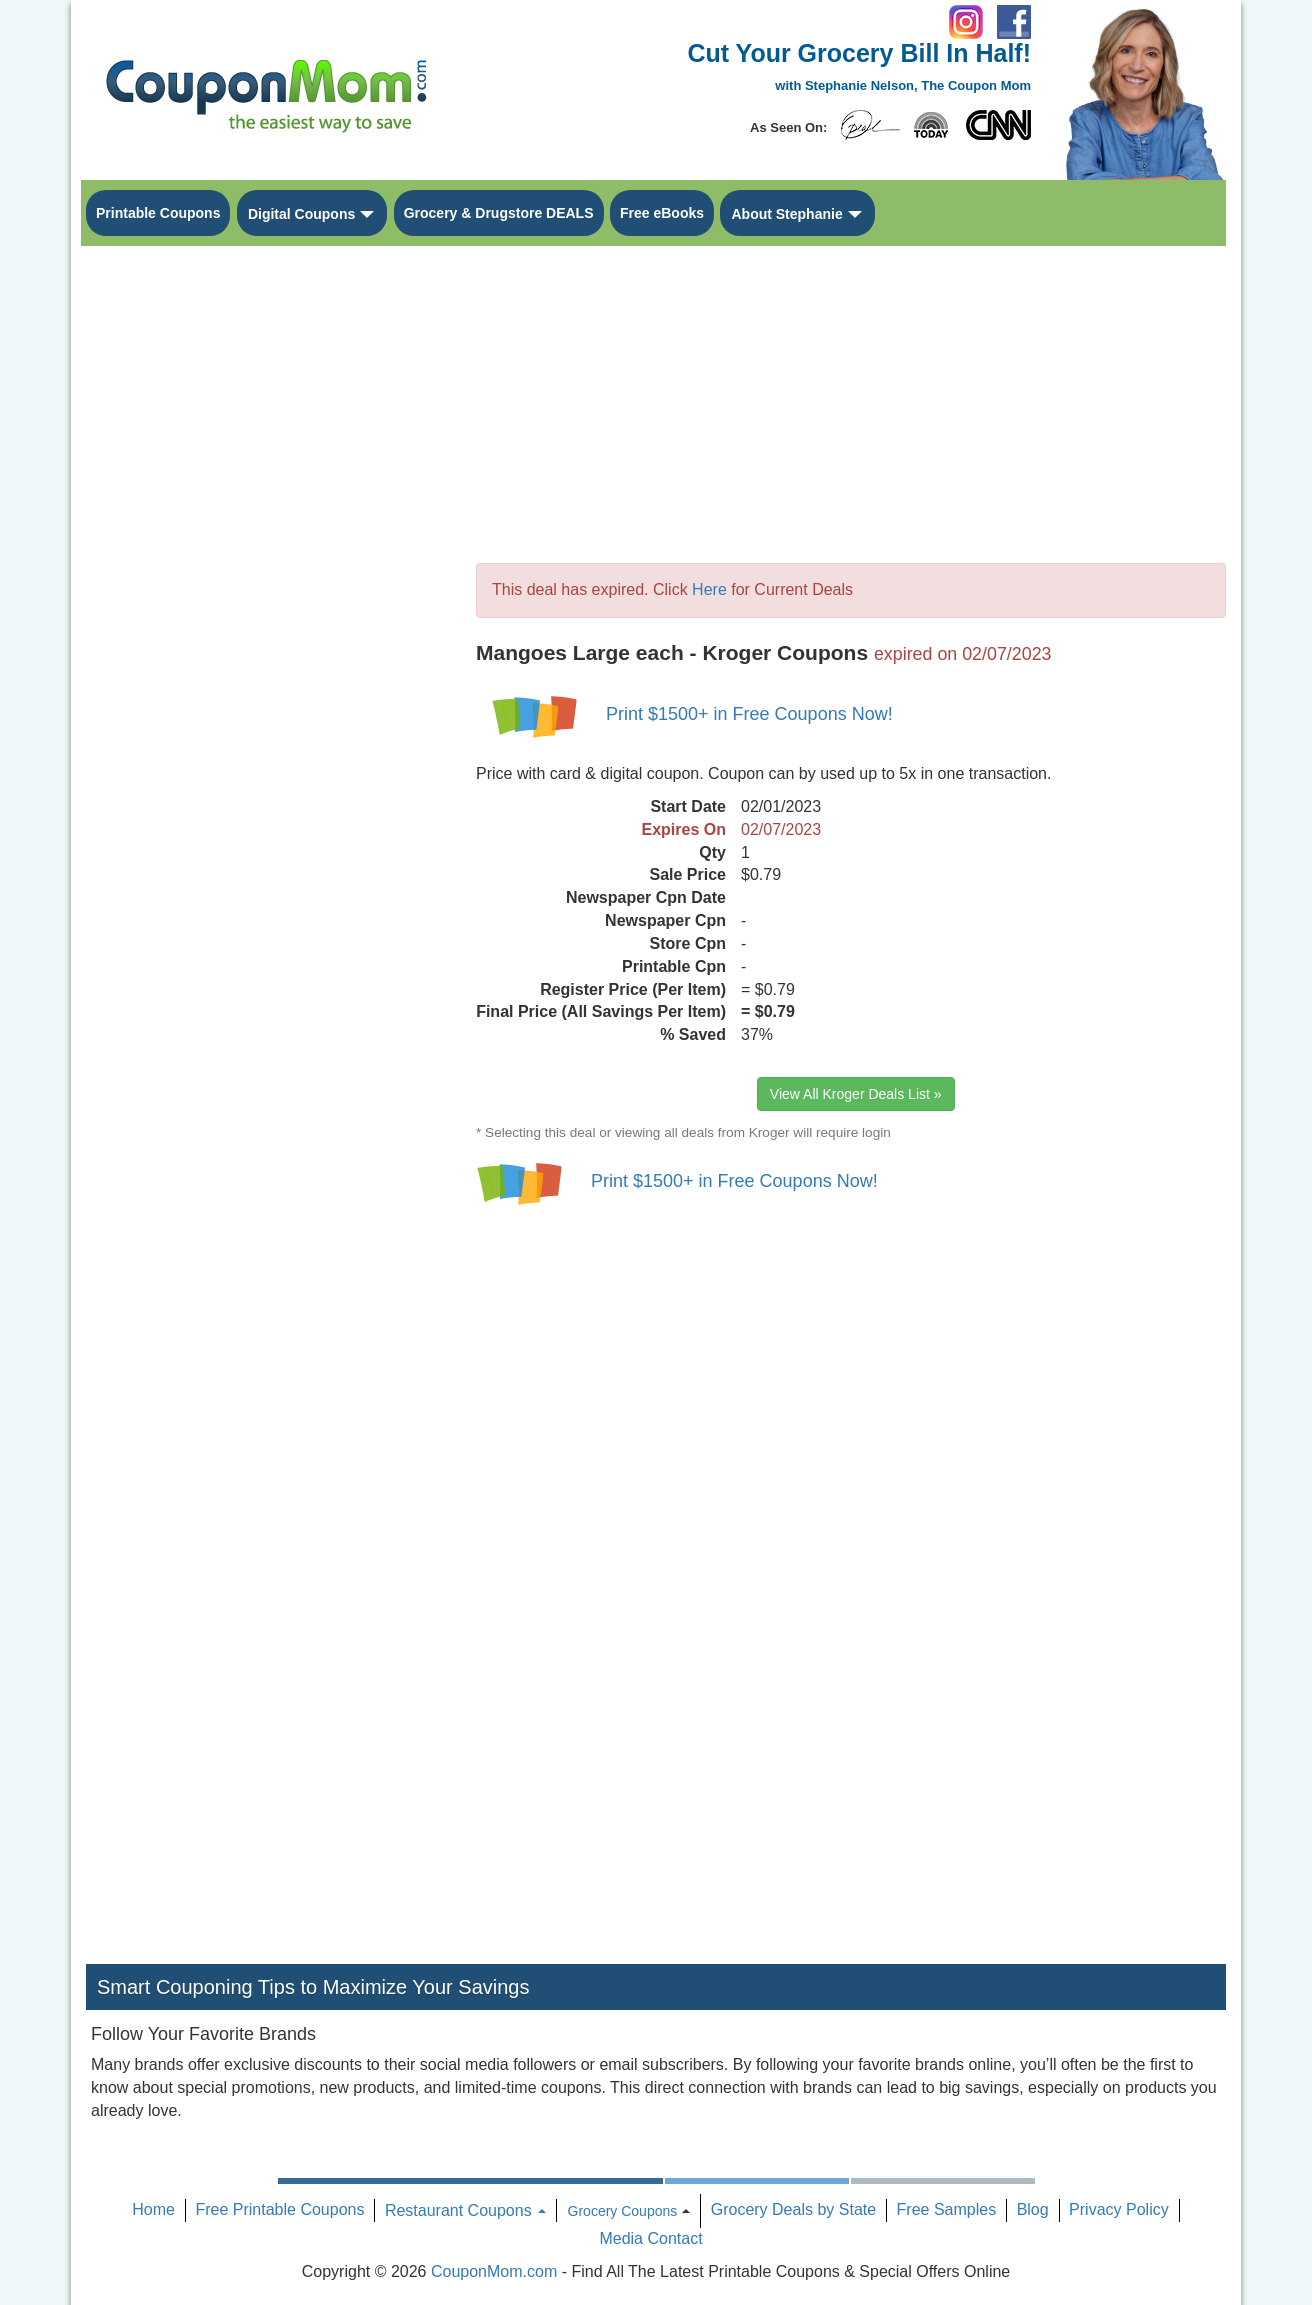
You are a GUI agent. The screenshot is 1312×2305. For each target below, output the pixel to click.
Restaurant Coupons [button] (465, 2210)
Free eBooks (662, 213)
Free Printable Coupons (279, 2209)
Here (709, 589)
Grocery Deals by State (793, 2209)
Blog (1033, 2209)
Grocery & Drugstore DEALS (499, 213)
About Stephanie (786, 214)
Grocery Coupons (623, 2211)
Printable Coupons (158, 213)
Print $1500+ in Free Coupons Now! (749, 714)
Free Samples (947, 2209)
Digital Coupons (301, 214)
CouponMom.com (494, 2271)
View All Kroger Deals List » (856, 1094)
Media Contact (650, 2238)
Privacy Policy (1119, 2209)
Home (153, 2209)
